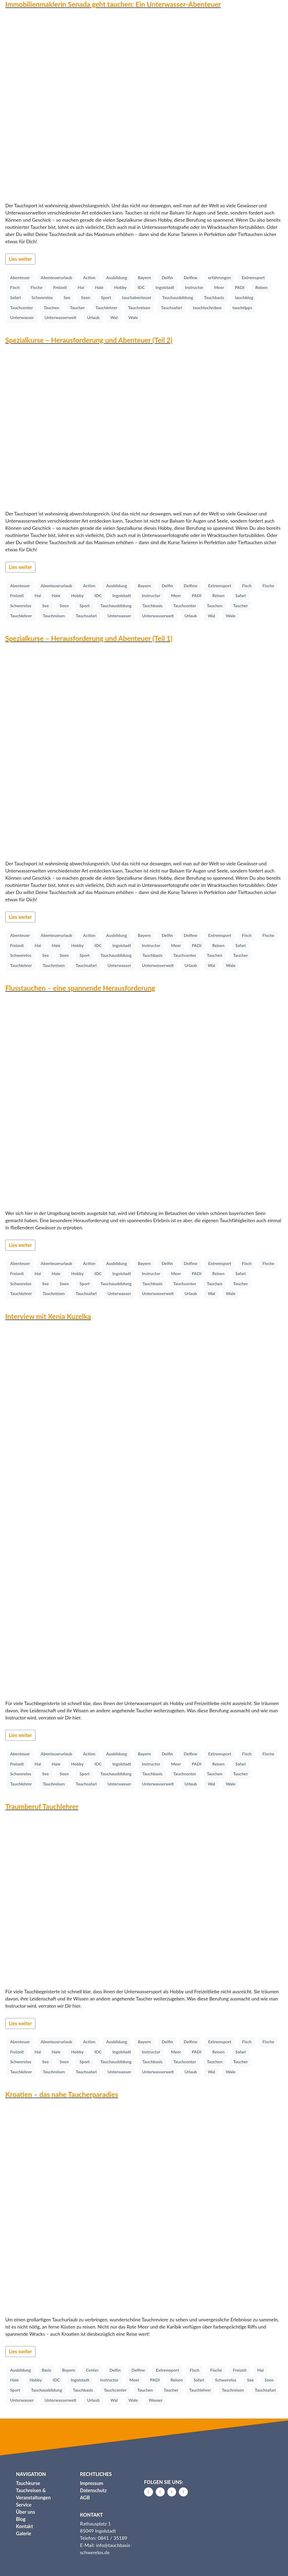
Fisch (15, 287)
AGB (85, 2497)
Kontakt (24, 2526)
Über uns (25, 2512)
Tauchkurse (28, 2483)
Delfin (167, 277)
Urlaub (93, 317)
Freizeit (60, 287)
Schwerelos (42, 297)
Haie (99, 287)
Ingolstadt (164, 287)
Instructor (194, 287)
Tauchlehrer (106, 307)
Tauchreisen (139, 307)
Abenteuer (20, 277)
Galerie (23, 2533)
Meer (219, 287)
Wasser (156, 2400)
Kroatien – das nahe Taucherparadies (61, 2094)
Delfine (190, 277)
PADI (240, 287)
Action (89, 277)
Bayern (144, 277)
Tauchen (51, 307)
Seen (85, 297)
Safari (15, 297)
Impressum (91, 2483)
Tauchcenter (21, 307)
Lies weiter (20, 259)
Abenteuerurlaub (56, 277)
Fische (37, 287)
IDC (141, 287)
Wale (133, 317)
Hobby (120, 287)
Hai (81, 287)
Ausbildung (116, 277)
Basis (46, 2369)
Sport (106, 297)
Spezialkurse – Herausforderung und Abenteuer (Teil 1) (88, 638)
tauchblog (244, 297)
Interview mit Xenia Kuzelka (48, 1316)
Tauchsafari (171, 307)
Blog (21, 2519)
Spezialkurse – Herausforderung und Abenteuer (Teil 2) (88, 340)
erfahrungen (219, 277)
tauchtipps (242, 307)
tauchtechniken (207, 307)
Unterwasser (22, 317)
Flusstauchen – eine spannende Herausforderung (80, 988)
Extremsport (253, 277)
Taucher (77, 307)
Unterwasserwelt (61, 317)
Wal (114, 317)
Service (23, 2505)
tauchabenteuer (136, 297)
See (66, 297)
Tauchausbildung (177, 297)
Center (92, 2369)
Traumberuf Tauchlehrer (41, 1806)
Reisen (261, 287)
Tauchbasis (214, 297)
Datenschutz (93, 2490)
